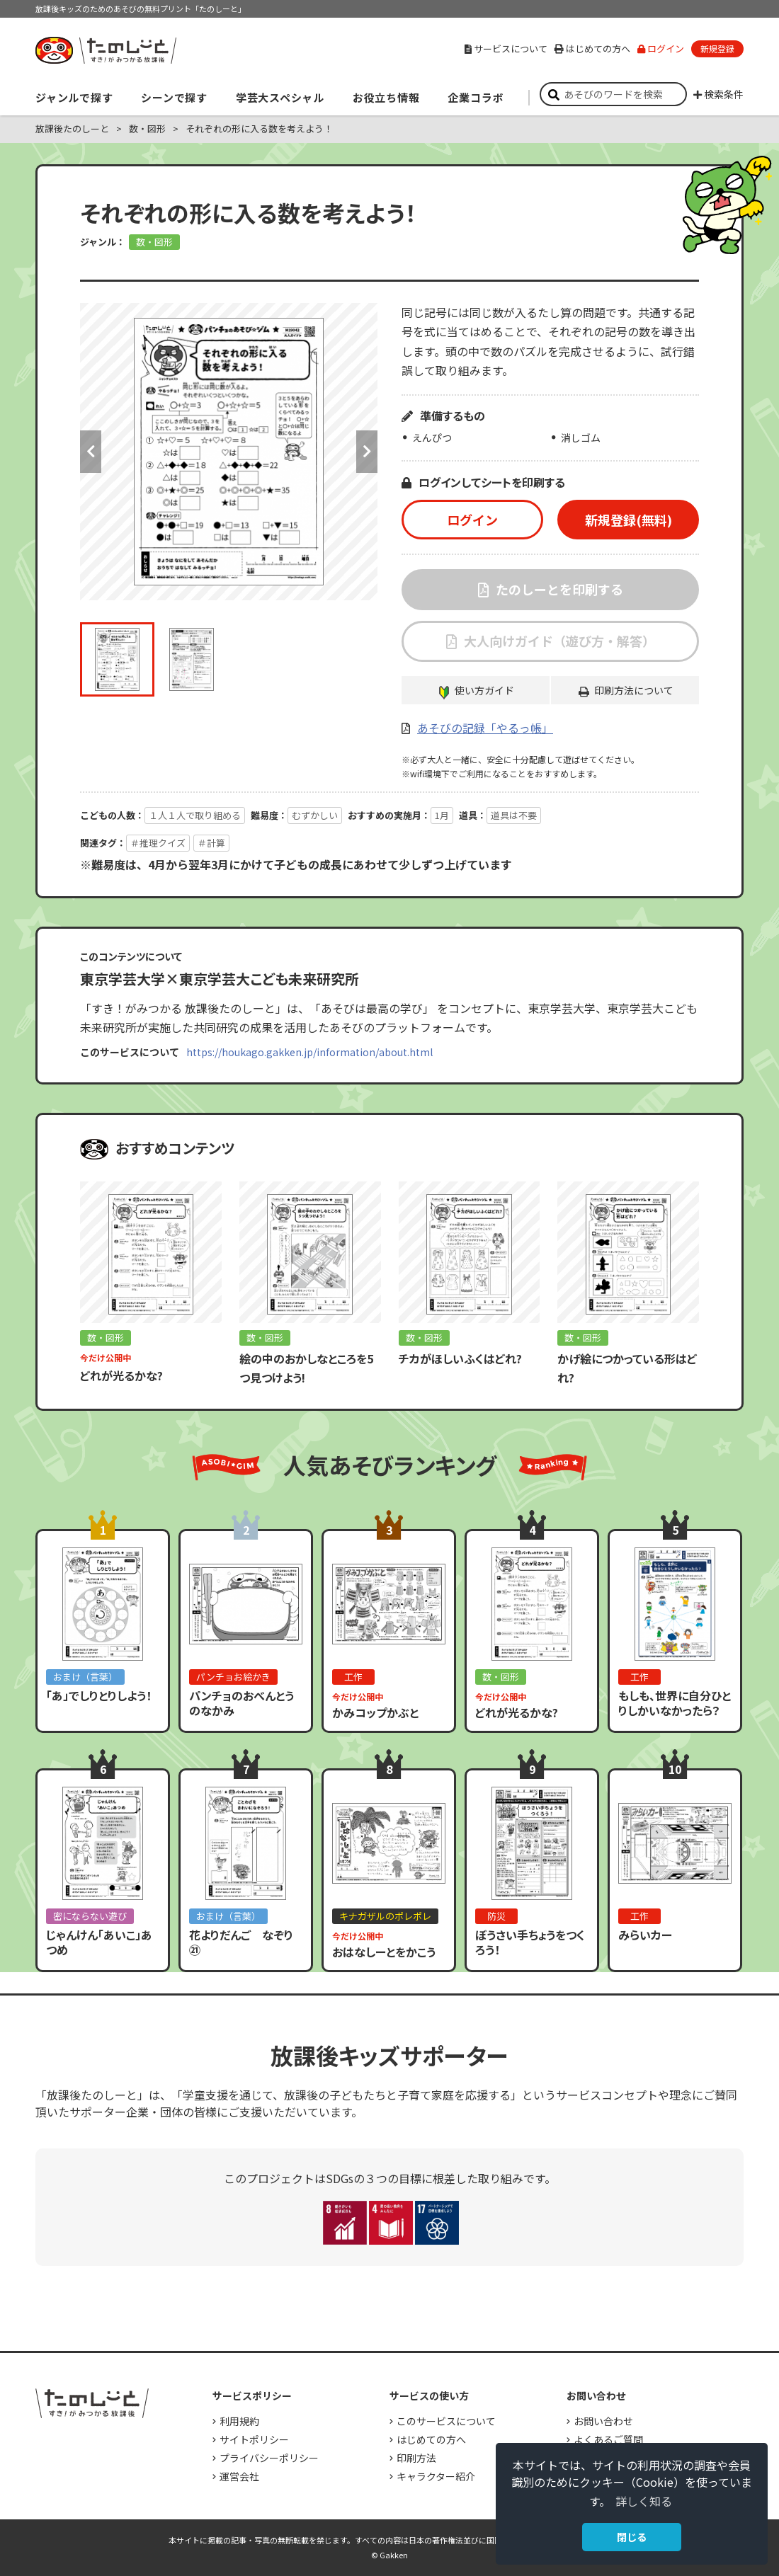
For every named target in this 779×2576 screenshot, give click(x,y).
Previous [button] (90, 451)
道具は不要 (514, 815)
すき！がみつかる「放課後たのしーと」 (105, 50)
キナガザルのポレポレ (385, 1916)
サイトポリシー (254, 2439)
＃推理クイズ (158, 842)
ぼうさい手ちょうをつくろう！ (530, 1942)
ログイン (660, 48)
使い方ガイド (484, 690)
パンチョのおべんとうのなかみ (241, 1703)
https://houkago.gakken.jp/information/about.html (309, 1052)
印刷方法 (416, 2458)
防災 (496, 1916)
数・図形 (147, 128)
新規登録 (717, 48)
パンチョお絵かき (233, 1676)
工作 (353, 1676)
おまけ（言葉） (85, 1676)
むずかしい (315, 815)
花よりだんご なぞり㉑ (241, 1942)
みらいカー (645, 1934)
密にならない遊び (90, 1916)
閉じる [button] (632, 2536)
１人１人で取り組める (195, 815)
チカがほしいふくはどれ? (460, 1358)
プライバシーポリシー (269, 2458)
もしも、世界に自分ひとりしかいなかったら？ (674, 1703)
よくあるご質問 (608, 2439)
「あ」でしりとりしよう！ (99, 1695)
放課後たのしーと (72, 128)
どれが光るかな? (121, 1375)
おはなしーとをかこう (384, 1951)
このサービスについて (446, 2421)
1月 (442, 815)
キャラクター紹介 (436, 2476)
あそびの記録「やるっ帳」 (485, 727)
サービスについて (506, 48)
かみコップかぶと (375, 1712)
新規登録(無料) (628, 519)
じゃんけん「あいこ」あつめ (99, 1942)
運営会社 (239, 2476)
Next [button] (366, 451)
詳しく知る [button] (643, 2500)
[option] (228, 451)
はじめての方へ (592, 48)
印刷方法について (633, 690)
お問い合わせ (603, 2421)
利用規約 (239, 2421)
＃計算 (211, 842)
